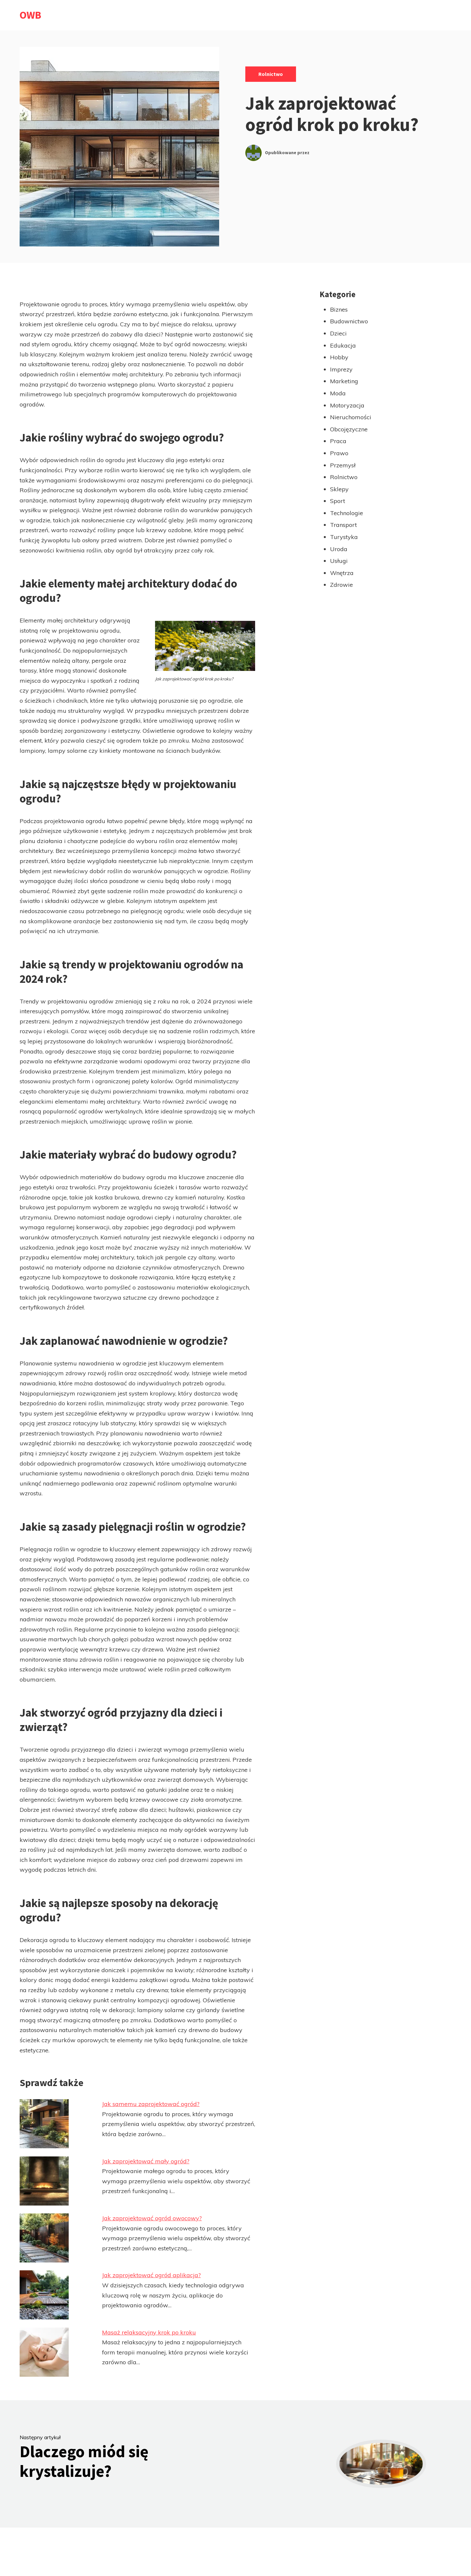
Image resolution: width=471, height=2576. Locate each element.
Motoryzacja (347, 405)
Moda (338, 393)
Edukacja (343, 345)
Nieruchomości (350, 417)
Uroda (338, 549)
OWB (30, 15)
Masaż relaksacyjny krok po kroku (149, 2332)
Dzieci (338, 333)
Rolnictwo (270, 74)
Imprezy (341, 369)
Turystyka (344, 537)
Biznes (339, 309)
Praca (338, 441)
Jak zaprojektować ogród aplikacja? (151, 2275)
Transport (343, 525)
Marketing (344, 381)
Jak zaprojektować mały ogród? (145, 2161)
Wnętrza (342, 573)
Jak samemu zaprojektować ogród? (151, 2104)
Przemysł (343, 465)
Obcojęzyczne (349, 429)
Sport (337, 501)
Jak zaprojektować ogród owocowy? (152, 2218)
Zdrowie (341, 584)
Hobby (339, 357)
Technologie (346, 513)
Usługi (339, 561)
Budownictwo (349, 321)
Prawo (339, 453)
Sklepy (339, 489)
